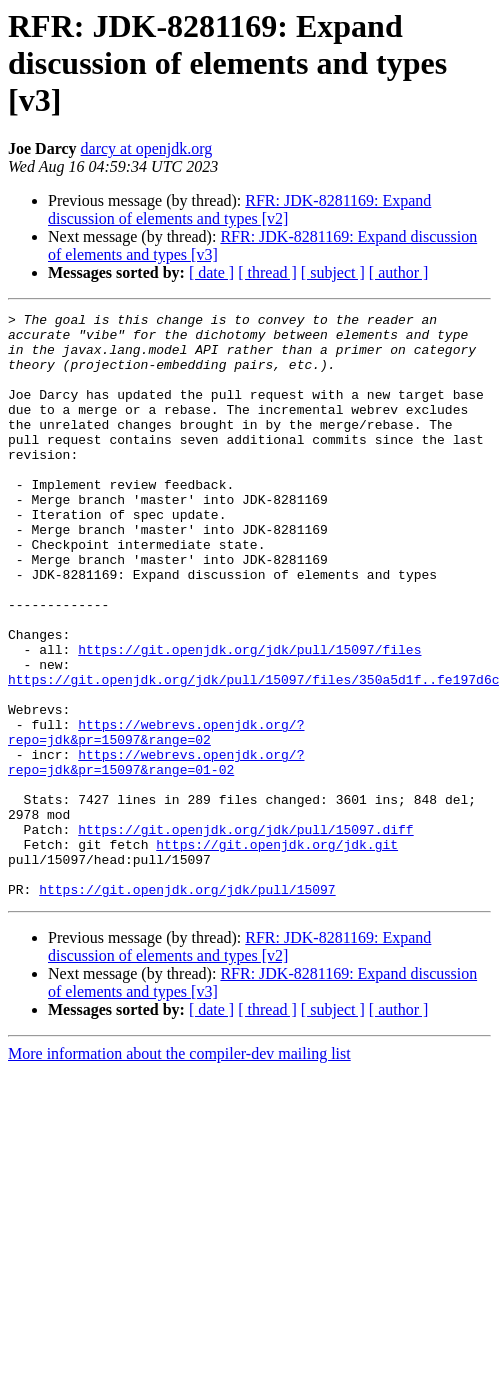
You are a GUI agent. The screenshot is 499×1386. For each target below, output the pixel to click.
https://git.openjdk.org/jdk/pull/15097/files (249, 718)
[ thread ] (267, 272)
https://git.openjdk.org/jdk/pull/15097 (187, 1006)
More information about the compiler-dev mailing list (179, 1170)
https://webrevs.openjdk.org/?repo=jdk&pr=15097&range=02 (156, 817)
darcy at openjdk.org (147, 148)
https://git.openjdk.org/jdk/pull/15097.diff (245, 934)
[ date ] (211, 272)
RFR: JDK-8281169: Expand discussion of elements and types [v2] (239, 209)
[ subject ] (333, 272)
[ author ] (399, 272)
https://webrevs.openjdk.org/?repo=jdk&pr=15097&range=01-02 (156, 853)
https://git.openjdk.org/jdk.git (277, 952)
